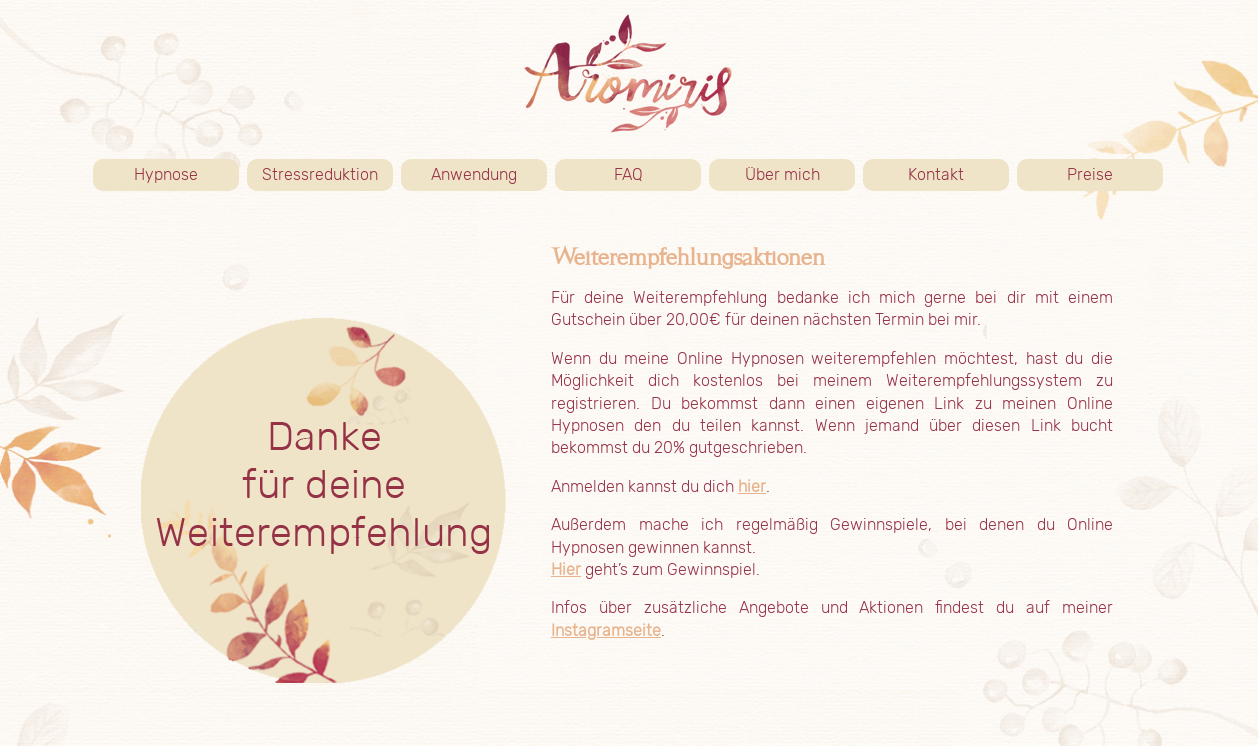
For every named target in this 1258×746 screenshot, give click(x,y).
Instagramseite (606, 630)
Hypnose (186, 175)
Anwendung (489, 175)
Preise (1115, 175)
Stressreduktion (320, 174)
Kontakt (958, 175)
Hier (566, 569)
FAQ (628, 174)
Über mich (800, 175)
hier (752, 486)
